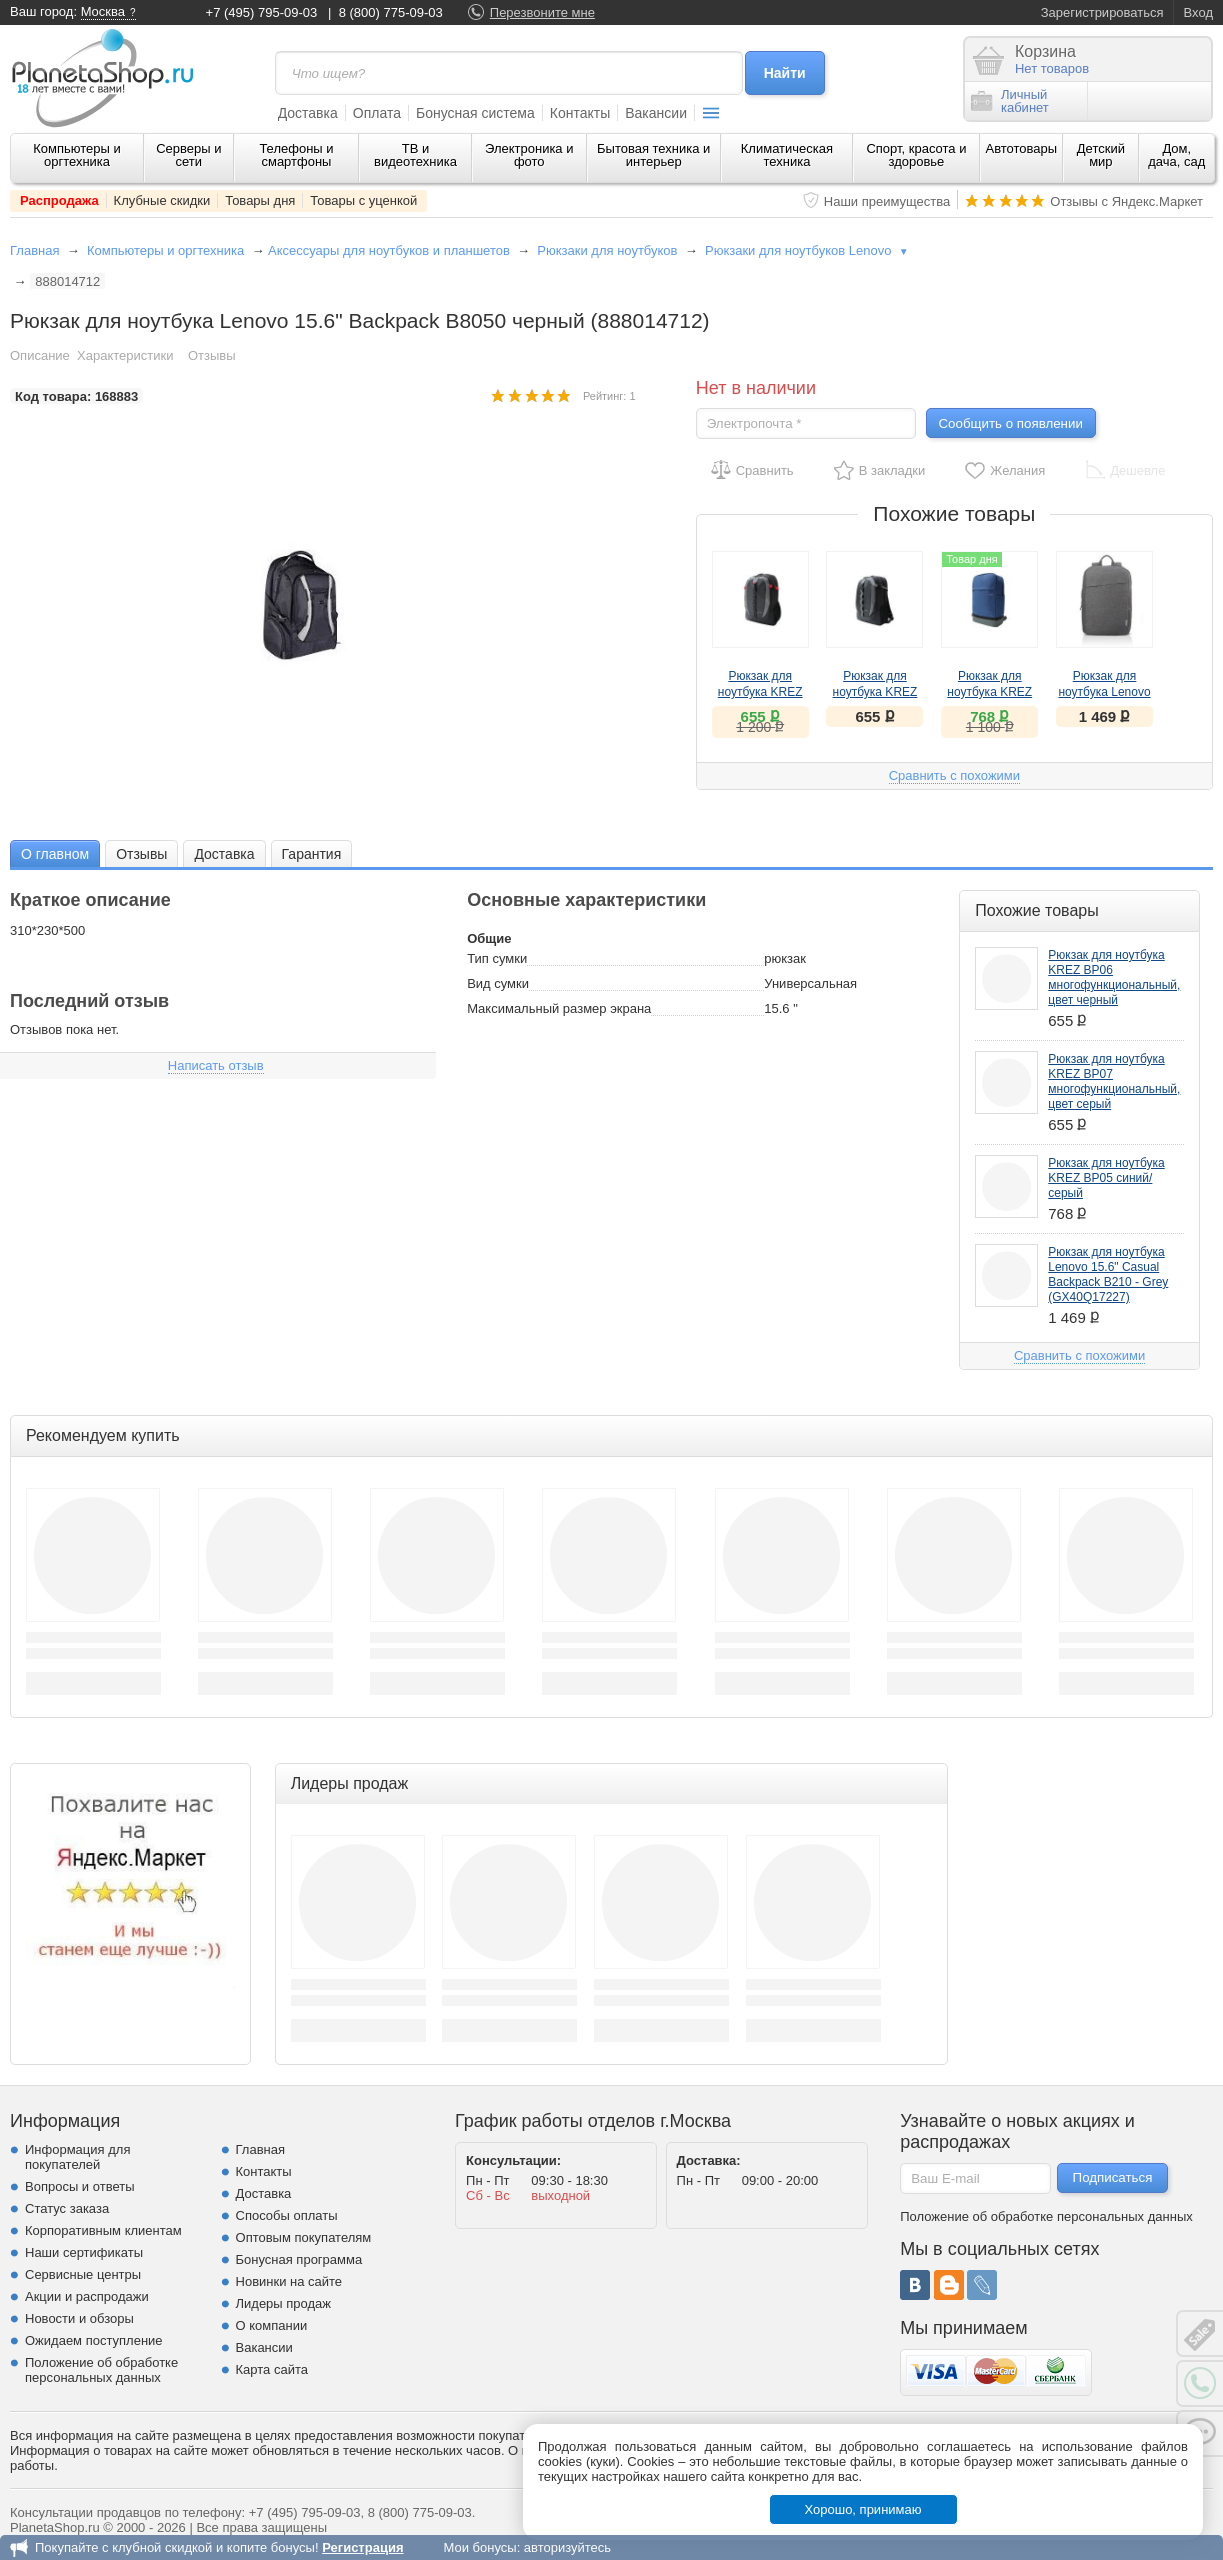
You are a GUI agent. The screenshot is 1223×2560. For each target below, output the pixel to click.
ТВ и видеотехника (415, 155)
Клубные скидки (162, 200)
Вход (1198, 12)
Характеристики (125, 355)
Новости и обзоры (79, 2318)
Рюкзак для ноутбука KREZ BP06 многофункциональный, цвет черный (1114, 977)
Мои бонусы (479, 2547)
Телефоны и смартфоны (296, 155)
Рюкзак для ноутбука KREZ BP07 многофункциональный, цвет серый (1114, 1081)
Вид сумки (498, 983)
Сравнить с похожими (954, 775)
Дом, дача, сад (1176, 155)
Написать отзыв (216, 1065)
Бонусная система (475, 113)
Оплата (377, 113)
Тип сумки (497, 958)
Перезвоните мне (542, 12)
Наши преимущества (887, 201)
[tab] (55, 853)
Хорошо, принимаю (863, 2509)
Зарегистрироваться (1102, 12)
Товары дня (260, 200)
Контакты (580, 113)
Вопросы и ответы (79, 2186)
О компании (272, 2325)
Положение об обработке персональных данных (101, 2370)
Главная (34, 250)
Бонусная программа (299, 2259)
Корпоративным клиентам (103, 2230)
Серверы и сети (188, 155)
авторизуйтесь (567, 2547)
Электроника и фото (529, 155)
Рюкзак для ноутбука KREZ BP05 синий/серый (1106, 1178)
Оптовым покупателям (304, 2237)
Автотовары (1022, 148)
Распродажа (59, 200)
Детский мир (1101, 155)
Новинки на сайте (289, 2281)
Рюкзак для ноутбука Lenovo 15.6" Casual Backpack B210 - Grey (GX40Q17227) (1108, 1274)
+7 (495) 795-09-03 (262, 12)
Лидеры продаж (284, 2303)
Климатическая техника (787, 155)
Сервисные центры (83, 2274)
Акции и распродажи (87, 2296)
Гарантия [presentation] (312, 854)
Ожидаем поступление (94, 2340)
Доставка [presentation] (224, 854)
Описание (40, 355)
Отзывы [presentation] (141, 854)
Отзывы (212, 355)
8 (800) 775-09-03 (391, 12)
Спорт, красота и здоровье (916, 155)
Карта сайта (272, 2369)
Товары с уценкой (363, 200)
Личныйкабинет (1010, 101)
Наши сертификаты (84, 2252)
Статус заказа (67, 2208)
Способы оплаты (287, 2215)
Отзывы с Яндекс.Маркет (1126, 201)
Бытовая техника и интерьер (653, 155)
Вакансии (656, 113)
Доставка (308, 113)
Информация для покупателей (77, 2157)
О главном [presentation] (55, 854)
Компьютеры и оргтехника (77, 155)
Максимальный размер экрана (559, 1008)
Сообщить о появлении (1010, 423)
